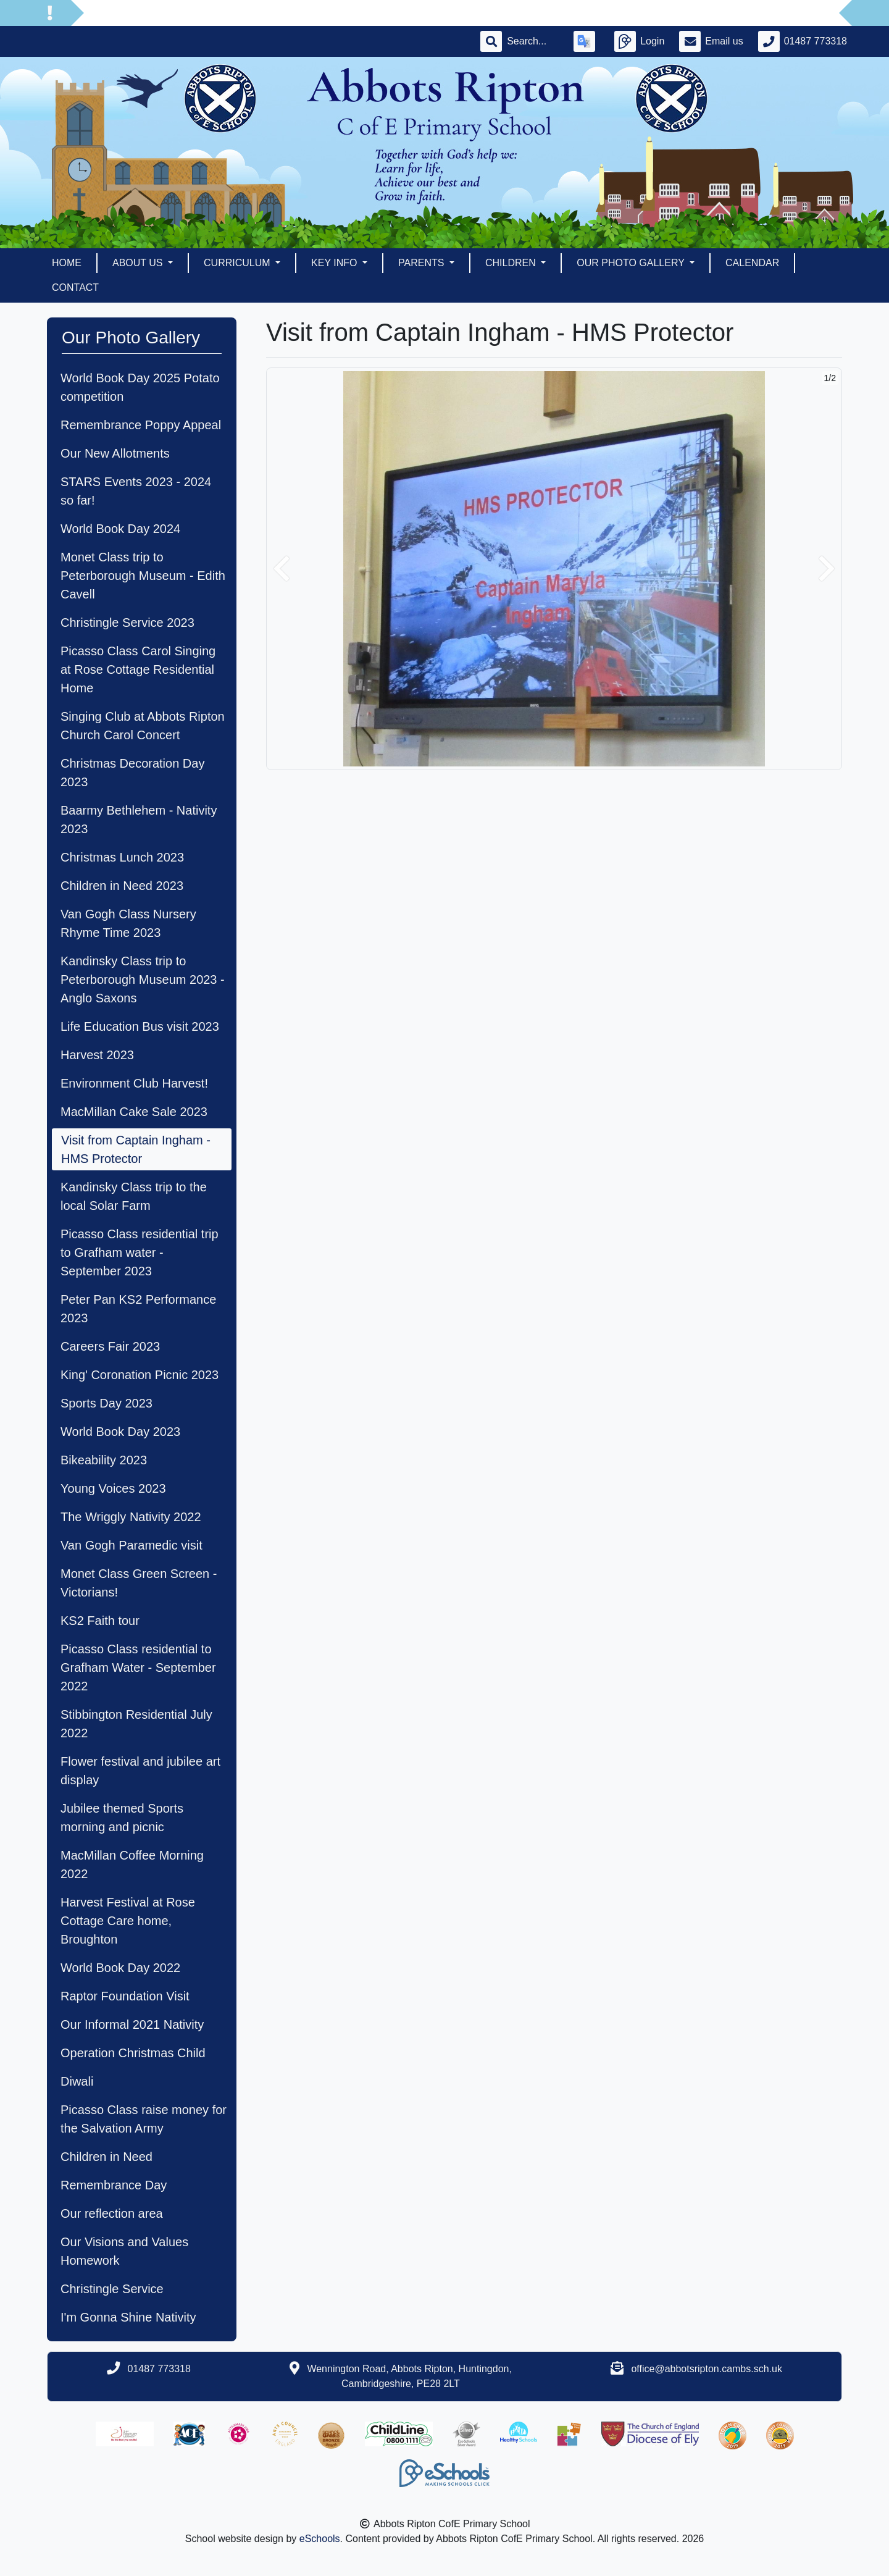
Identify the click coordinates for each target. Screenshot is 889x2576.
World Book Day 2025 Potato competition (140, 387)
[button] (281, 568)
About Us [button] (138, 263)
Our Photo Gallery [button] (632, 263)
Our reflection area (112, 2213)
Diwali (77, 2081)
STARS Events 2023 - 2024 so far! (136, 491)
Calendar (752, 263)
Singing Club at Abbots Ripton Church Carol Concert (143, 726)
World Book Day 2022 (120, 1967)
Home (66, 263)
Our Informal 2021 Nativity (132, 2024)
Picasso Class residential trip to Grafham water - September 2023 (140, 1252)
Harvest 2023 (97, 1055)
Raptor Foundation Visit (125, 1996)
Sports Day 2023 (106, 1403)
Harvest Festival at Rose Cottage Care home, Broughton (128, 1920)
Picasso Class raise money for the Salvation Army (144, 2119)
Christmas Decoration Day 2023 (132, 773)
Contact (75, 287)
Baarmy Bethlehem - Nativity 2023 (139, 819)
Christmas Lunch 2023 (122, 857)
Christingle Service (112, 2289)
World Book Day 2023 (120, 1431)
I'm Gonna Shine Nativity (128, 2317)
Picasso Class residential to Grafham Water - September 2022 (138, 1667)
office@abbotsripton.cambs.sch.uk (706, 2369)
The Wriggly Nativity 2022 (131, 1517)
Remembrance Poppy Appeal (141, 425)
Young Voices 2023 (113, 1488)
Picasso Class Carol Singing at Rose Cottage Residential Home (138, 669)
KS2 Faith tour (100, 1620)
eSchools (319, 2538)
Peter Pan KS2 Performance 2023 (138, 1309)
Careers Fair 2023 (110, 1346)
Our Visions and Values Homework (124, 2251)
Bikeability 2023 (104, 1460)
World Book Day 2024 (120, 528)
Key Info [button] (335, 263)
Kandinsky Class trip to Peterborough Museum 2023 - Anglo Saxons (143, 979)
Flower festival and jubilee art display (140, 1771)
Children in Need (106, 2156)
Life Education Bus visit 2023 (140, 1026)
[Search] (533, 41)
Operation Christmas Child (133, 2053)
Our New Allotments (115, 453)
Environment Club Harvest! (134, 1083)
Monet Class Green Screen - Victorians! (139, 1583)
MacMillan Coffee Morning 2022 (132, 1864)
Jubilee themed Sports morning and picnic (122, 1818)
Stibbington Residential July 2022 (136, 1724)
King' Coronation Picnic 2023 (140, 1375)
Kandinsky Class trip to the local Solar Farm (134, 1196)
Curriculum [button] (238, 263)
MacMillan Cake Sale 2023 (134, 1111)
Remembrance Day (114, 2185)
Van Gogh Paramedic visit (131, 1545)
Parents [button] (422, 263)
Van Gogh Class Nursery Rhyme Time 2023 (128, 923)
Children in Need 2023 (122, 885)
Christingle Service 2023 (127, 622)
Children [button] (511, 263)
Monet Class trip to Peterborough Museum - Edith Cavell (143, 575)
